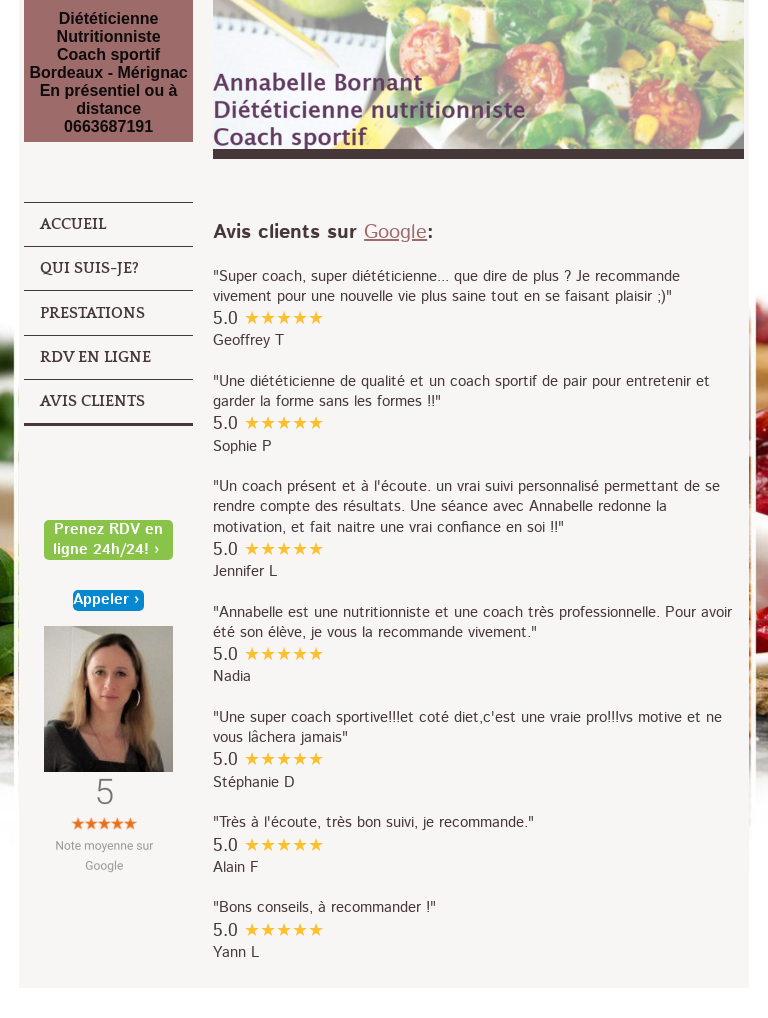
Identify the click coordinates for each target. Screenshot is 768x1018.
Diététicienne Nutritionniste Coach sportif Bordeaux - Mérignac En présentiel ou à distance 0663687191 (108, 72)
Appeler (101, 600)
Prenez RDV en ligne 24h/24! (108, 540)
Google (395, 232)
